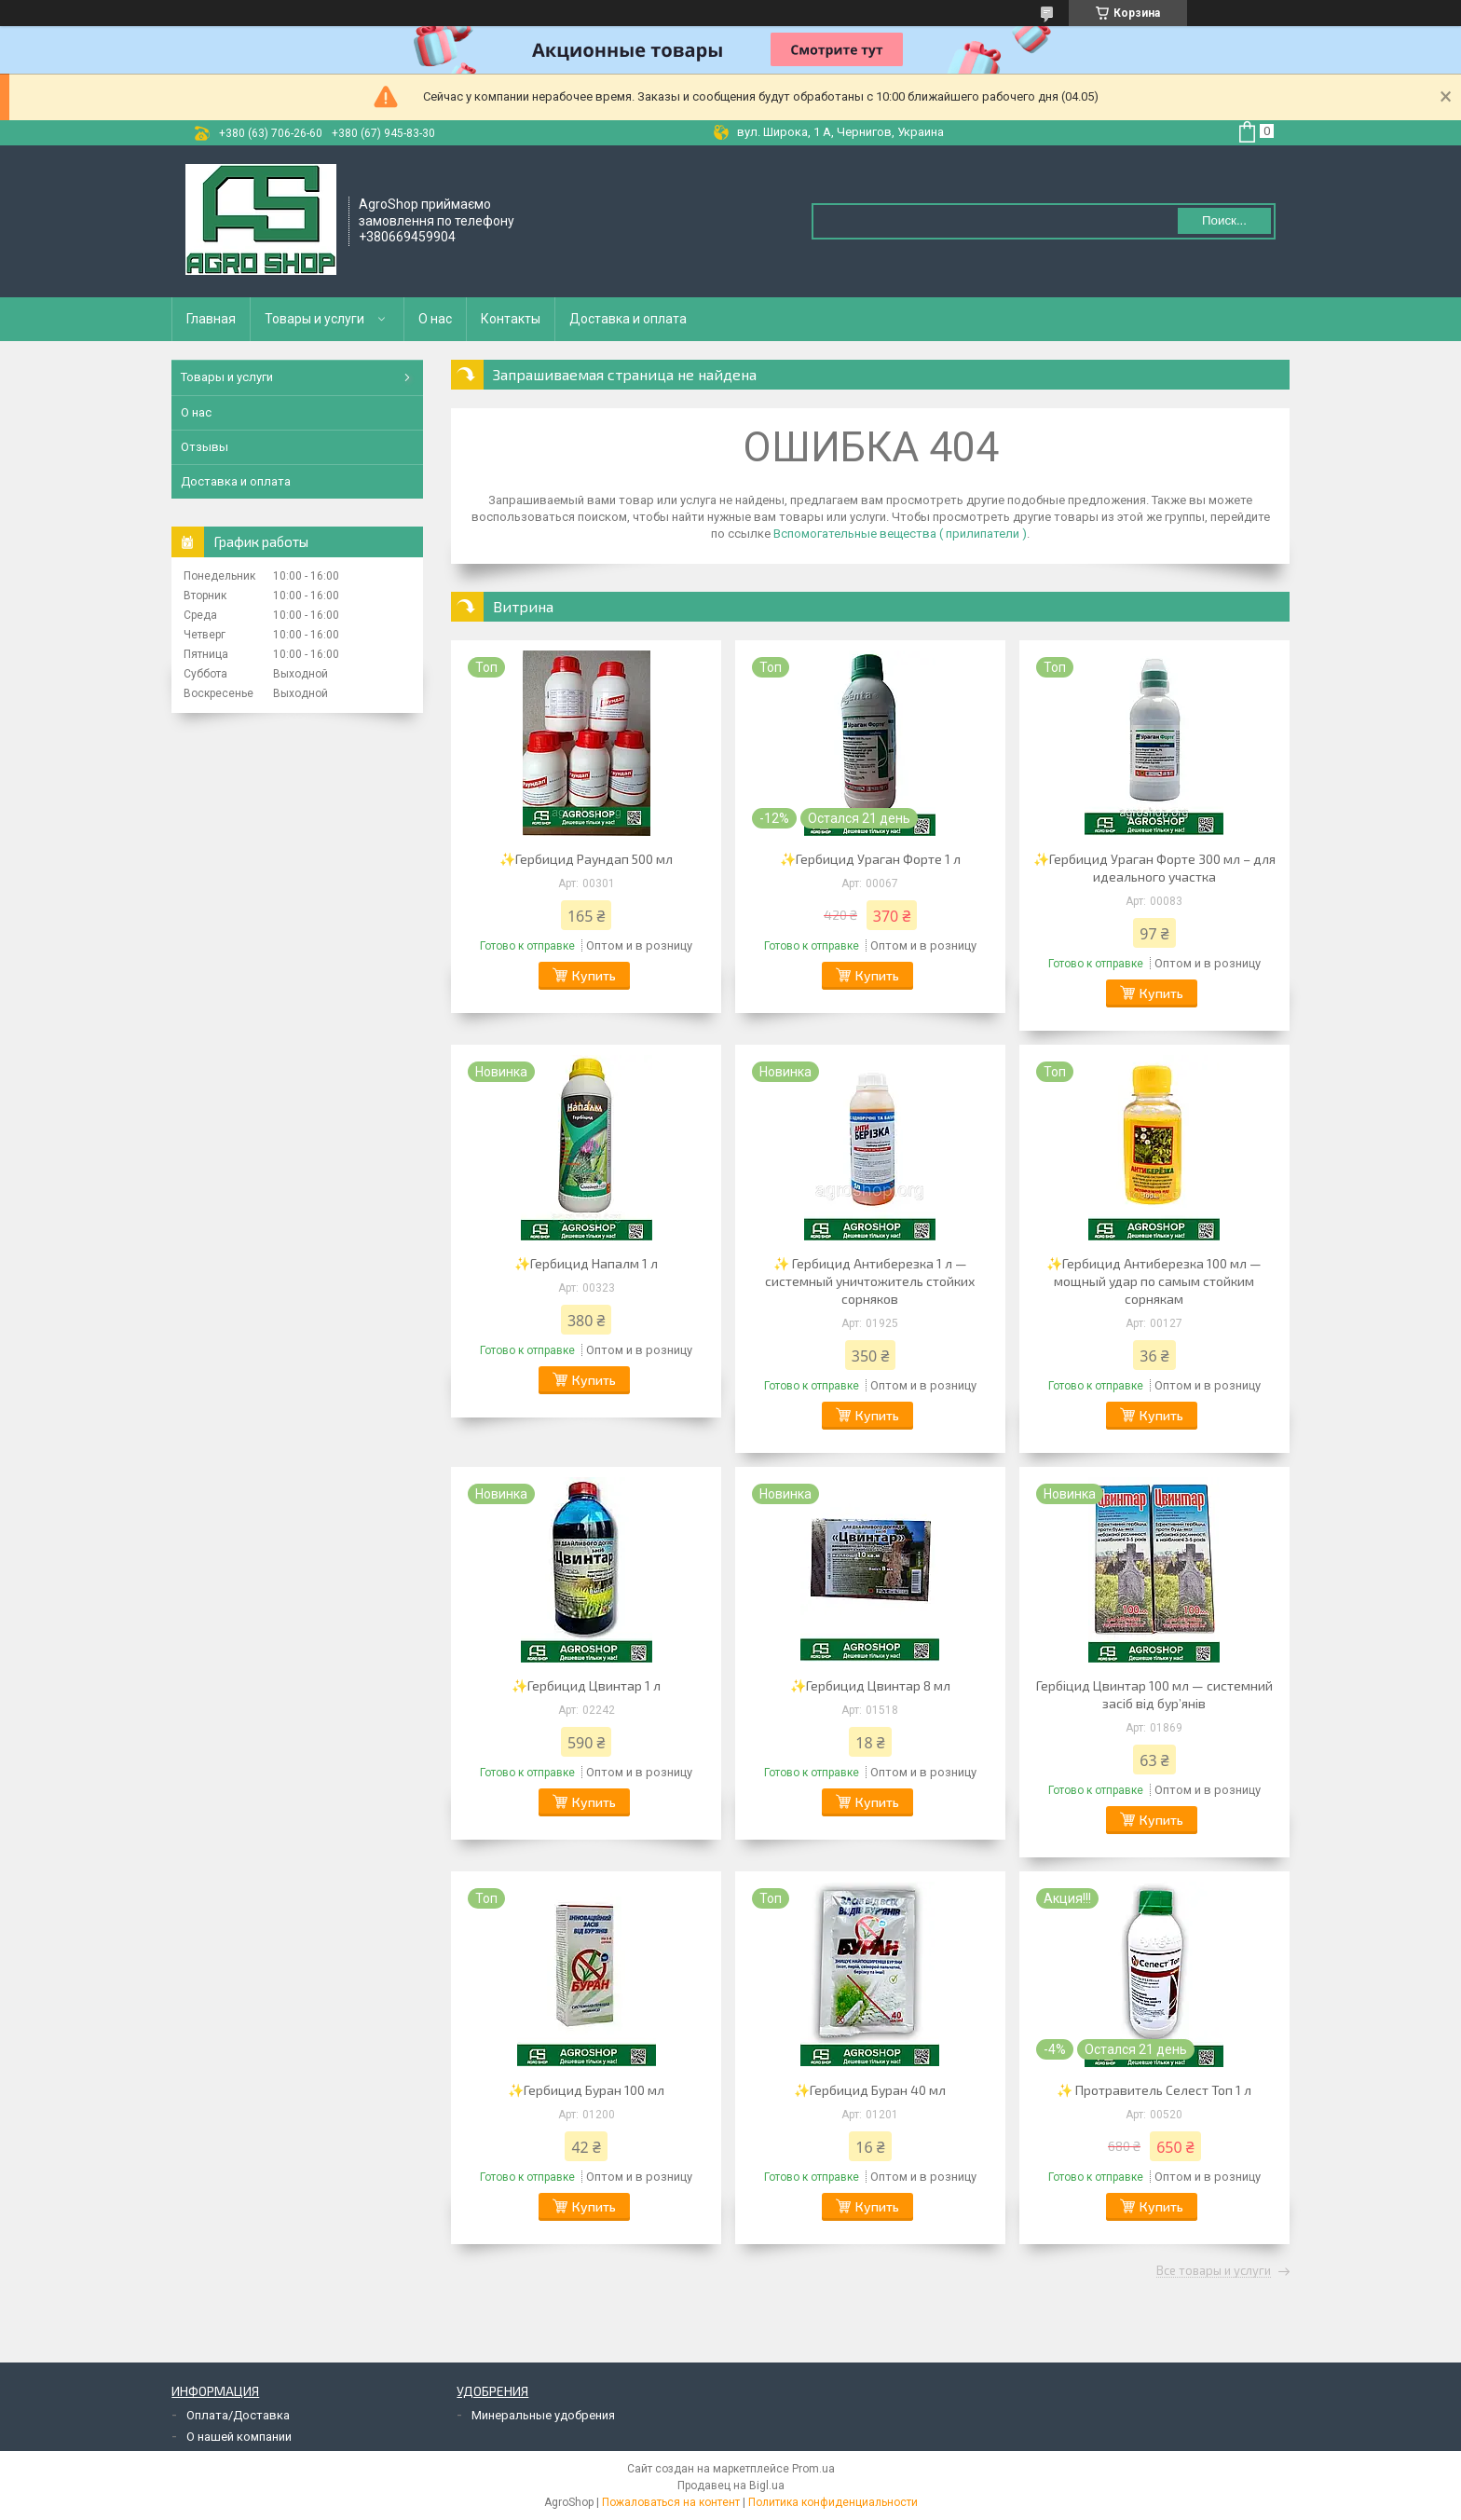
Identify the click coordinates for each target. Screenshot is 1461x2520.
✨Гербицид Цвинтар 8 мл (870, 1685)
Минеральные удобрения (543, 2415)
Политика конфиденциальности (833, 2502)
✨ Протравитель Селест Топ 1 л (1154, 2090)
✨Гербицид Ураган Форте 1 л (870, 859)
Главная (211, 318)
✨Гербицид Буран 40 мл (870, 2090)
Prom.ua (813, 2468)
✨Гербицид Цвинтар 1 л (586, 1685)
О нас (435, 318)
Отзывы (204, 447)
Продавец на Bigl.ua (731, 2485)
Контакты (510, 318)
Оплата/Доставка (238, 2415)
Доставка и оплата (628, 318)
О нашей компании (239, 2437)
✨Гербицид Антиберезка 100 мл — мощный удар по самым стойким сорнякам (1154, 1281)
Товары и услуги (314, 318)
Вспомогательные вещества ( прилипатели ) (900, 534)
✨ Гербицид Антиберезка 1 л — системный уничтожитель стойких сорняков (870, 1281)
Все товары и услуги (1213, 2271)
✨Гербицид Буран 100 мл (586, 2090)
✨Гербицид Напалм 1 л (586, 1263)
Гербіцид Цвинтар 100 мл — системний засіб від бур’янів (1154, 1694)
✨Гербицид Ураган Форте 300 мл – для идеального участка (1154, 867)
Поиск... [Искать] (1224, 220)
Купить (594, 975)
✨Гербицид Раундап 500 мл (586, 859)
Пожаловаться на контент (671, 2502)
